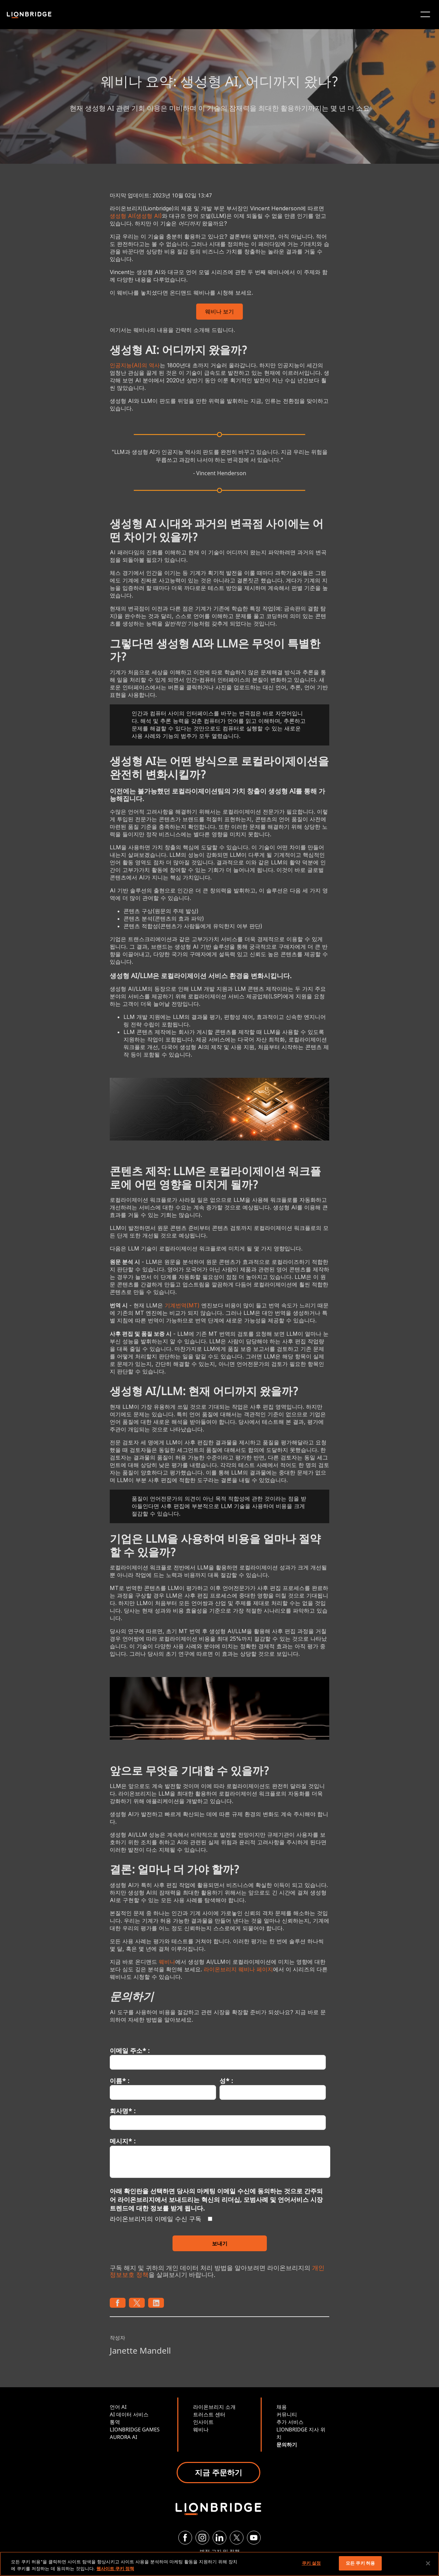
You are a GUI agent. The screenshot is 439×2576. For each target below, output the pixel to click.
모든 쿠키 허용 (360, 2563)
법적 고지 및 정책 (220, 2551)
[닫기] (428, 2563)
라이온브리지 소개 (214, 2406)
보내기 (219, 2243)
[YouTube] (254, 2537)
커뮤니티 (286, 2414)
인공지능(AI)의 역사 (135, 365)
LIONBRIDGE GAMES (134, 2429)
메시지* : (122, 2141)
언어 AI (118, 2406)
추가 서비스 (290, 2421)
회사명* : (122, 2111)
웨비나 (167, 1961)
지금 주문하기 (218, 2472)
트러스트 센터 (209, 2414)
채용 (281, 2406)
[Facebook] (185, 2537)
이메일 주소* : (130, 2050)
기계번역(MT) (182, 1305)
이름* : (119, 2080)
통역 (115, 2421)
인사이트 (203, 2421)
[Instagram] (202, 2537)
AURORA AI (123, 2436)
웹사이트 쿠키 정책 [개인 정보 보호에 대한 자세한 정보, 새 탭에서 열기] (115, 2568)
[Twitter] (237, 2537)
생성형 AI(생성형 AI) (136, 215)
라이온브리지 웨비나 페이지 (238, 1969)
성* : (226, 2080)
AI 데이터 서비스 (129, 2414)
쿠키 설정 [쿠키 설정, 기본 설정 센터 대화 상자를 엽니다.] (311, 2563)
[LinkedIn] (219, 2537)
